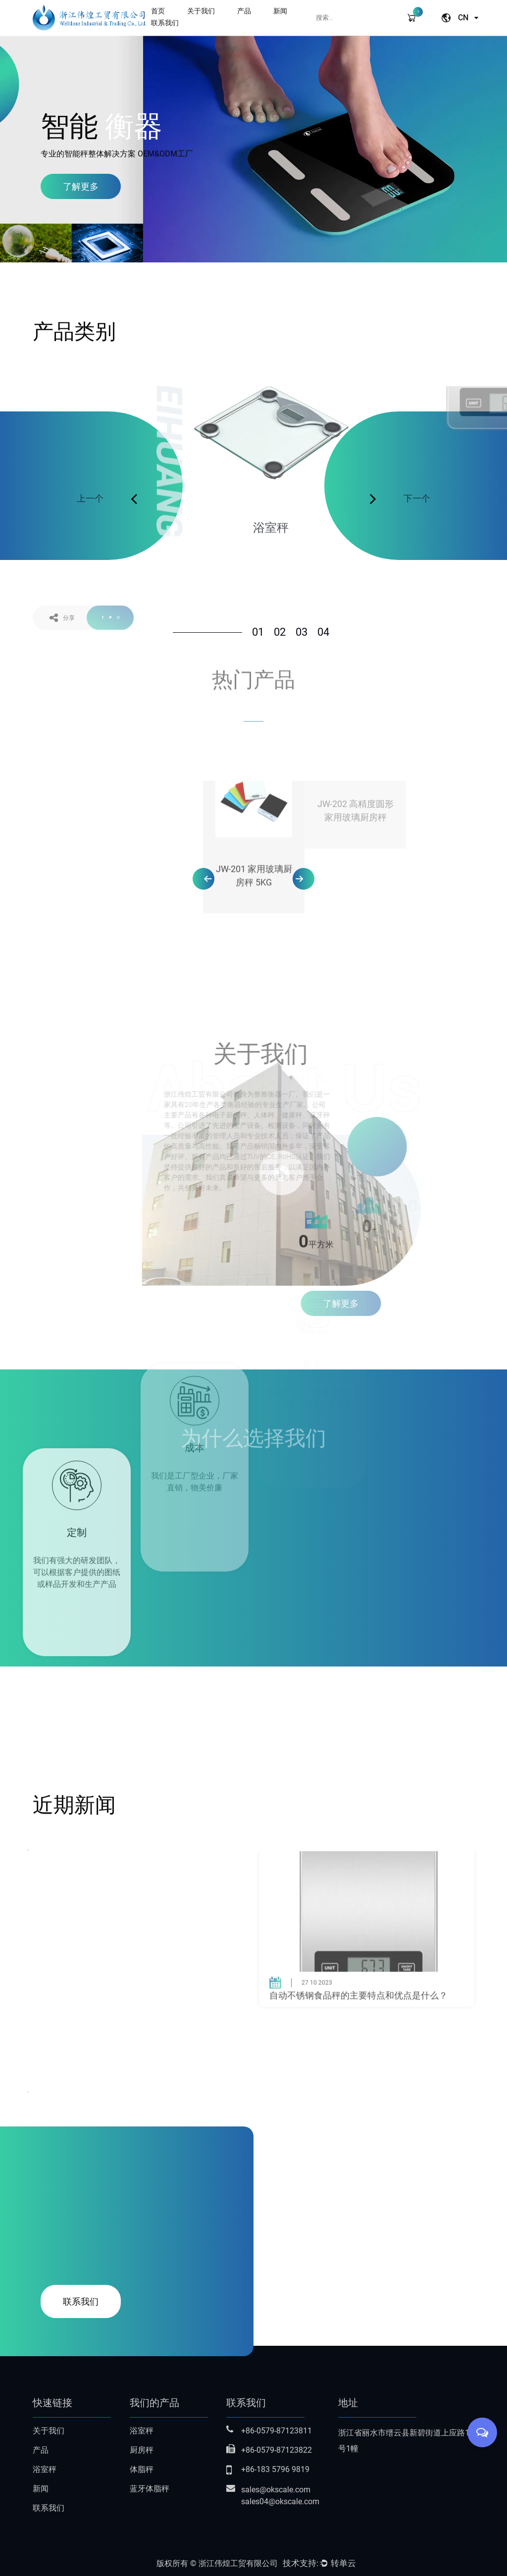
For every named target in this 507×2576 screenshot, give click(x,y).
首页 (158, 11)
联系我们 (165, 23)
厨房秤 (141, 2450)
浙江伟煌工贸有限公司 (238, 2563)
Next (28, 2092)
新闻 (280, 11)
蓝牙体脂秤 (149, 2488)
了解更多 (81, 186)
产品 (244, 11)
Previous (28, 1850)
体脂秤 (141, 2469)
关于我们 (201, 11)
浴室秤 (44, 2469)
